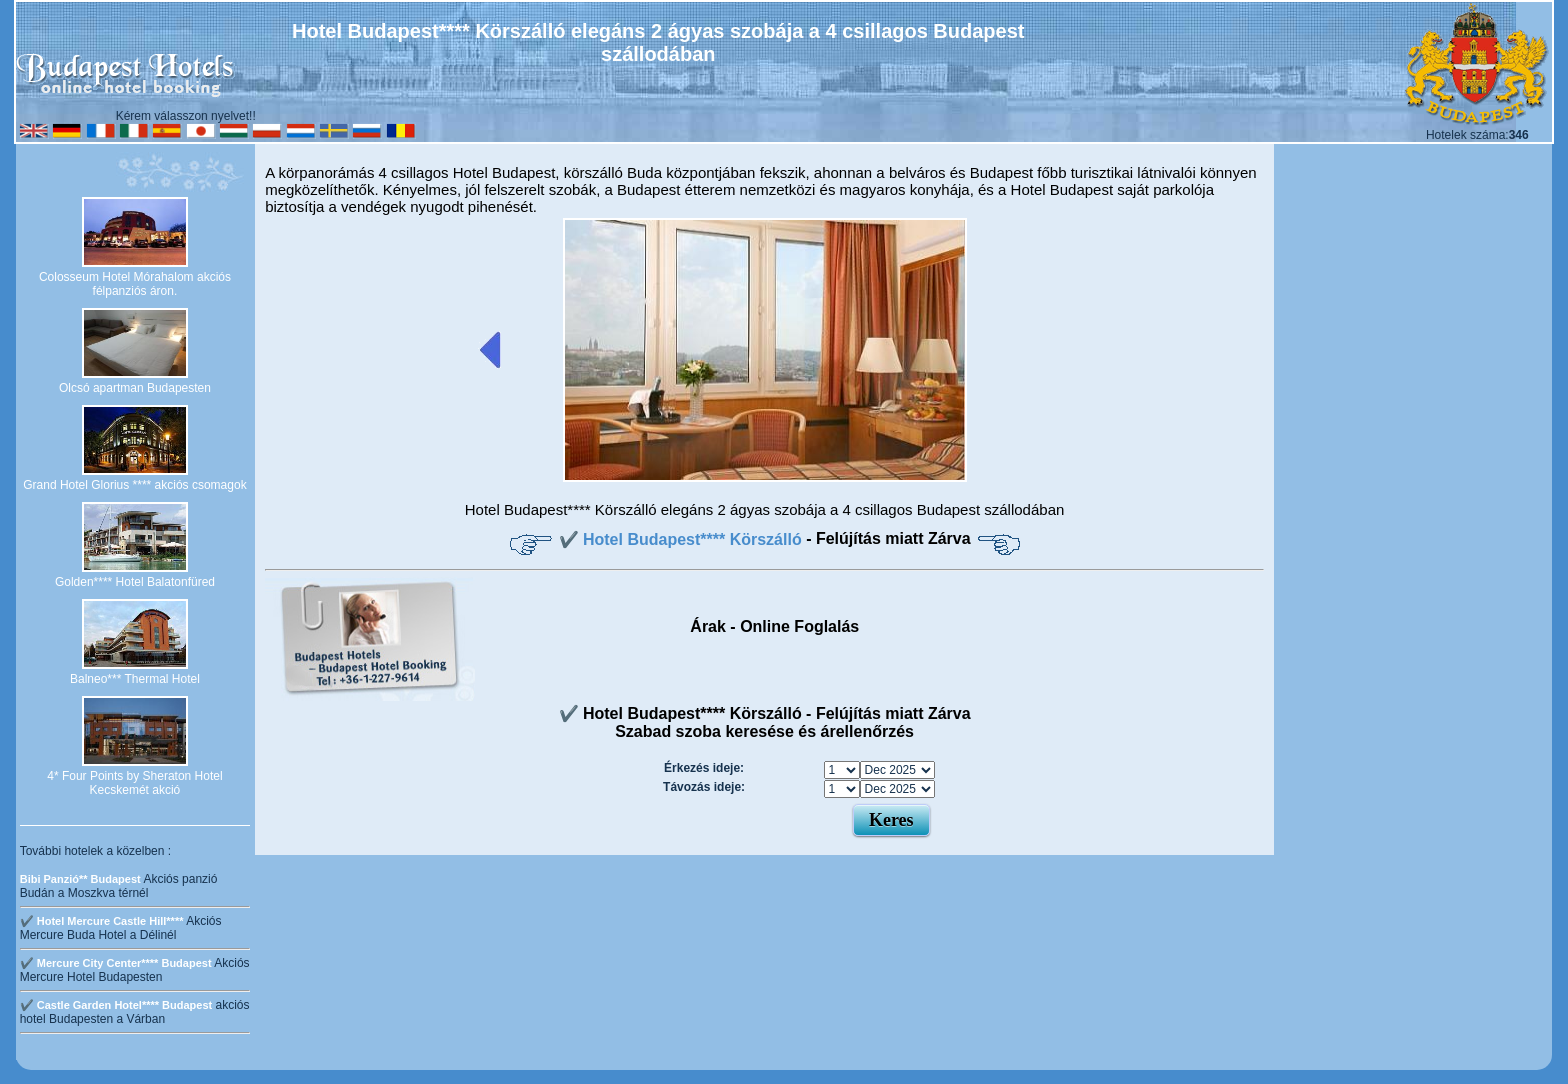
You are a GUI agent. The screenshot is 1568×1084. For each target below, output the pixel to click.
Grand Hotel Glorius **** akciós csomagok (134, 485)
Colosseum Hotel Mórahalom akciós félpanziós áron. (135, 284)
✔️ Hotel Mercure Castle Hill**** (102, 921)
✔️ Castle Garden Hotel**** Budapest (116, 1005)
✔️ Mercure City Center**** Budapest (116, 963)
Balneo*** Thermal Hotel (135, 679)
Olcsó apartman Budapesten (135, 388)
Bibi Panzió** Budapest (80, 879)
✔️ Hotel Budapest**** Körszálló (683, 539)
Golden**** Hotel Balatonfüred (135, 582)
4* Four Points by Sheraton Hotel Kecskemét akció (134, 783)
